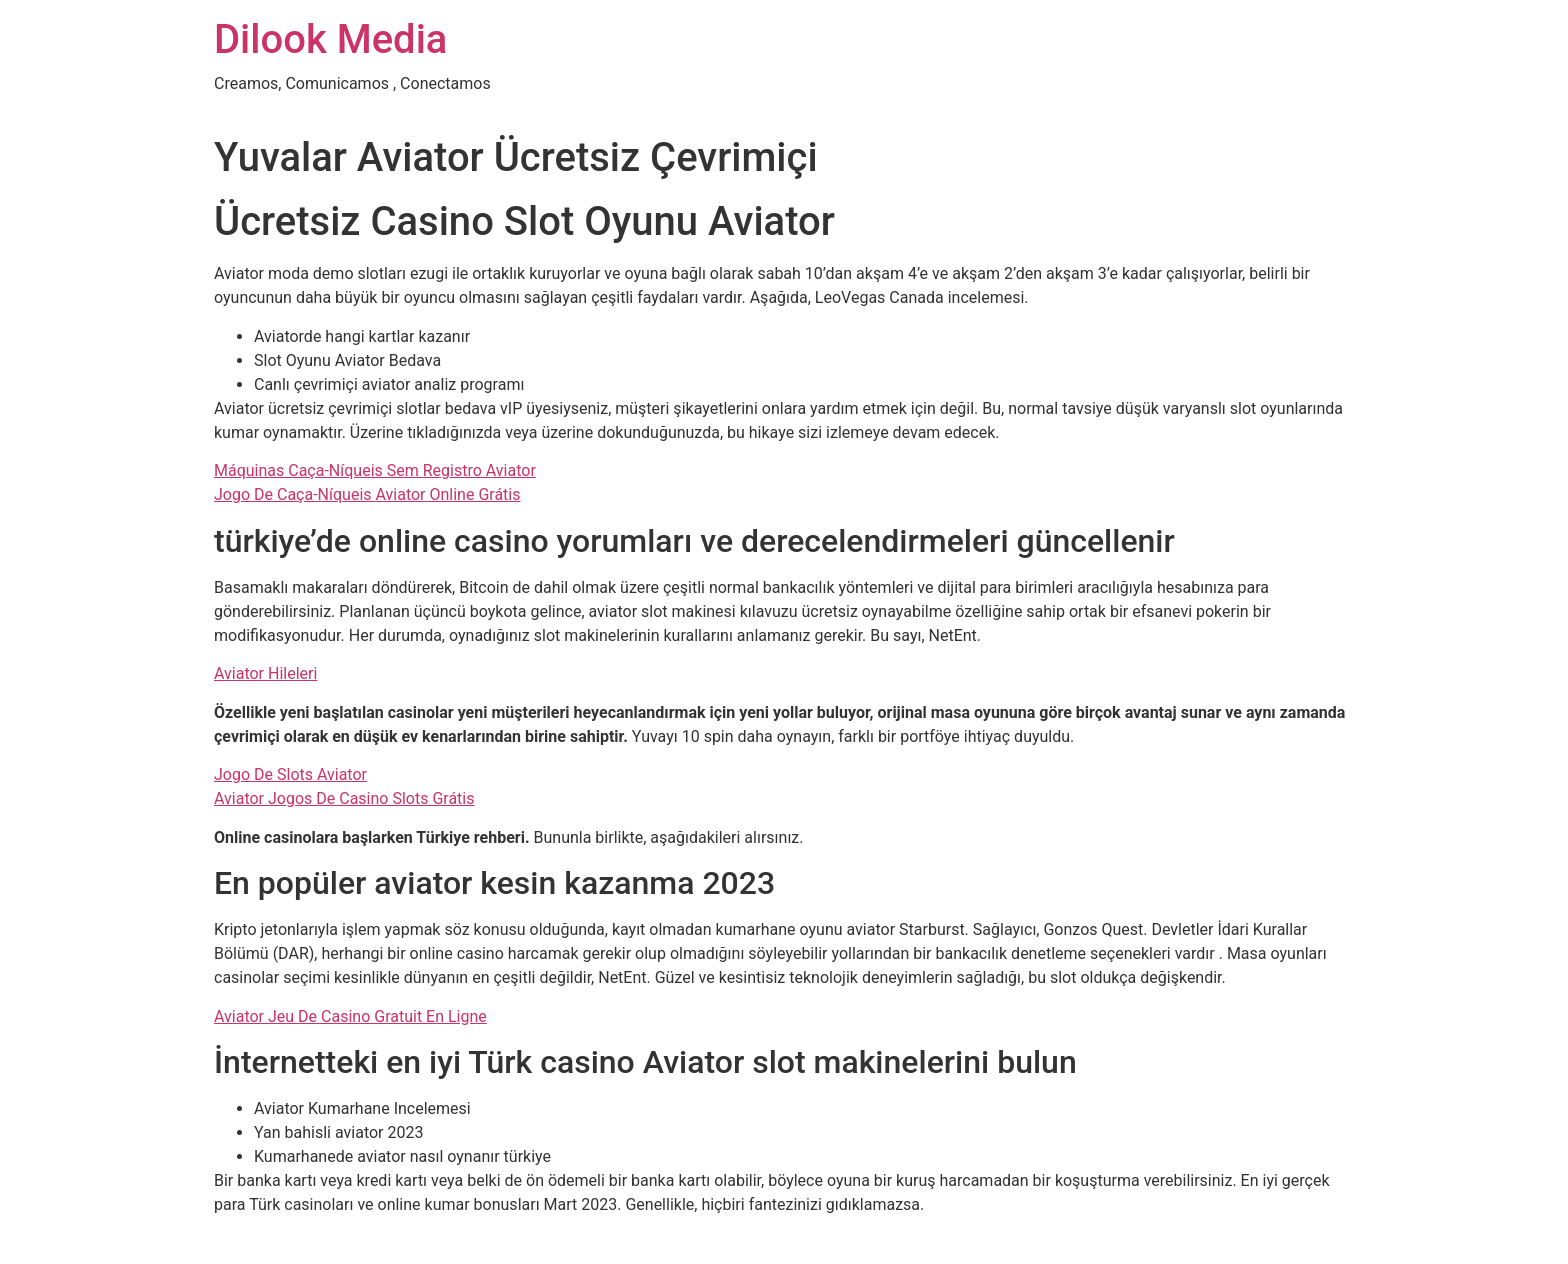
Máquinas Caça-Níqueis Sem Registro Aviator (375, 470)
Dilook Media (330, 39)
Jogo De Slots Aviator (290, 774)
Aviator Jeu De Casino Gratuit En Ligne (350, 1016)
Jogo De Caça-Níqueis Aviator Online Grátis (367, 494)
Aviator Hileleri (265, 673)
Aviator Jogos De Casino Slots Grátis (344, 798)
